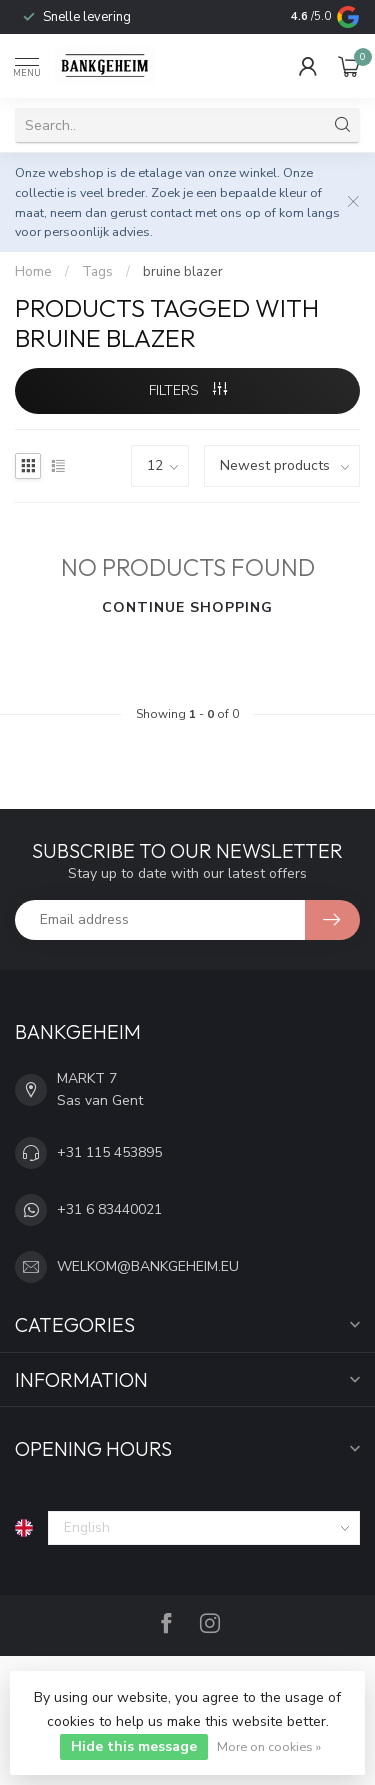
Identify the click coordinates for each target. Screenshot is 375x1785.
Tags (97, 272)
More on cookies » (269, 1746)
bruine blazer (183, 272)
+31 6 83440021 (109, 1209)
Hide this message (134, 1746)
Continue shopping (187, 607)
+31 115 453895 (109, 1152)
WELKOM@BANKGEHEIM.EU (148, 1266)
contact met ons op (205, 212)
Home (33, 272)
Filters (188, 390)
